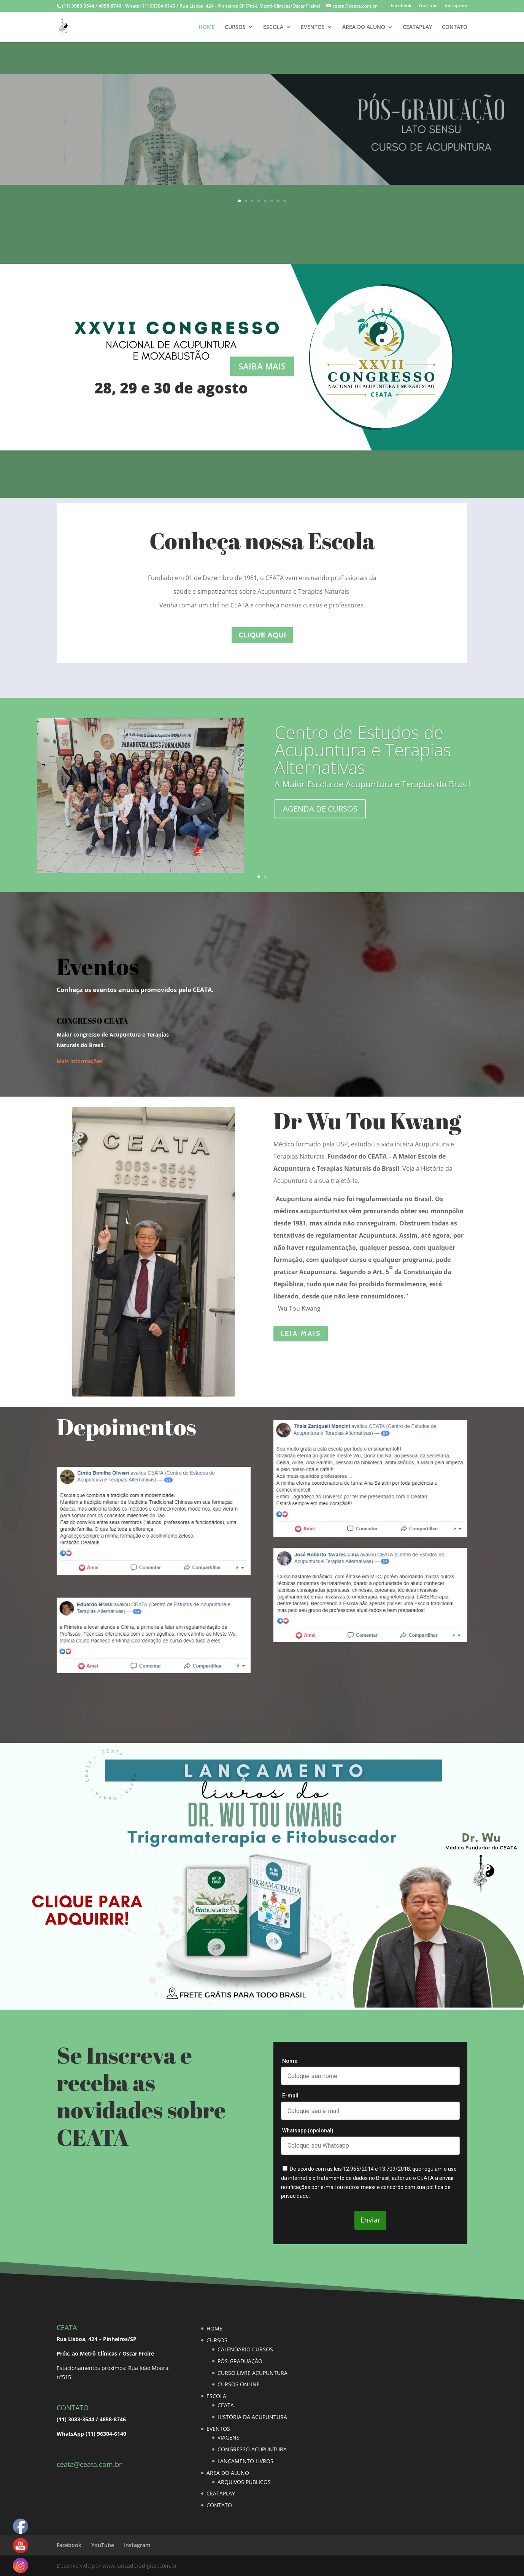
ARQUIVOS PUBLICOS (244, 2482)
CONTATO (454, 27)
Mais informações (80, 1061)
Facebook (401, 6)
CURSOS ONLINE (239, 2384)
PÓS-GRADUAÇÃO (240, 2361)
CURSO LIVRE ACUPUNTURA (252, 2372)
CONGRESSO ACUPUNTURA (252, 2449)
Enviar (370, 2219)
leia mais (300, 1333)
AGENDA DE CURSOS (320, 809)
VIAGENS (229, 2437)
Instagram (456, 6)
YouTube (428, 6)
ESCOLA (273, 27)
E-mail (290, 2096)
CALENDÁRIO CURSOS (245, 2349)
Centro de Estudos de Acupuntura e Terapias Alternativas (363, 749)
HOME (206, 27)
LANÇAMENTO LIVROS (245, 2461)
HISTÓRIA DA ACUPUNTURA (252, 2417)
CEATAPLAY (417, 27)
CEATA (226, 2405)
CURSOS (235, 27)
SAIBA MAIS (262, 133)
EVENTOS (313, 27)
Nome (289, 2061)
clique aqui (262, 635)
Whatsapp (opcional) (307, 2130)
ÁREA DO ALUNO (363, 27)
